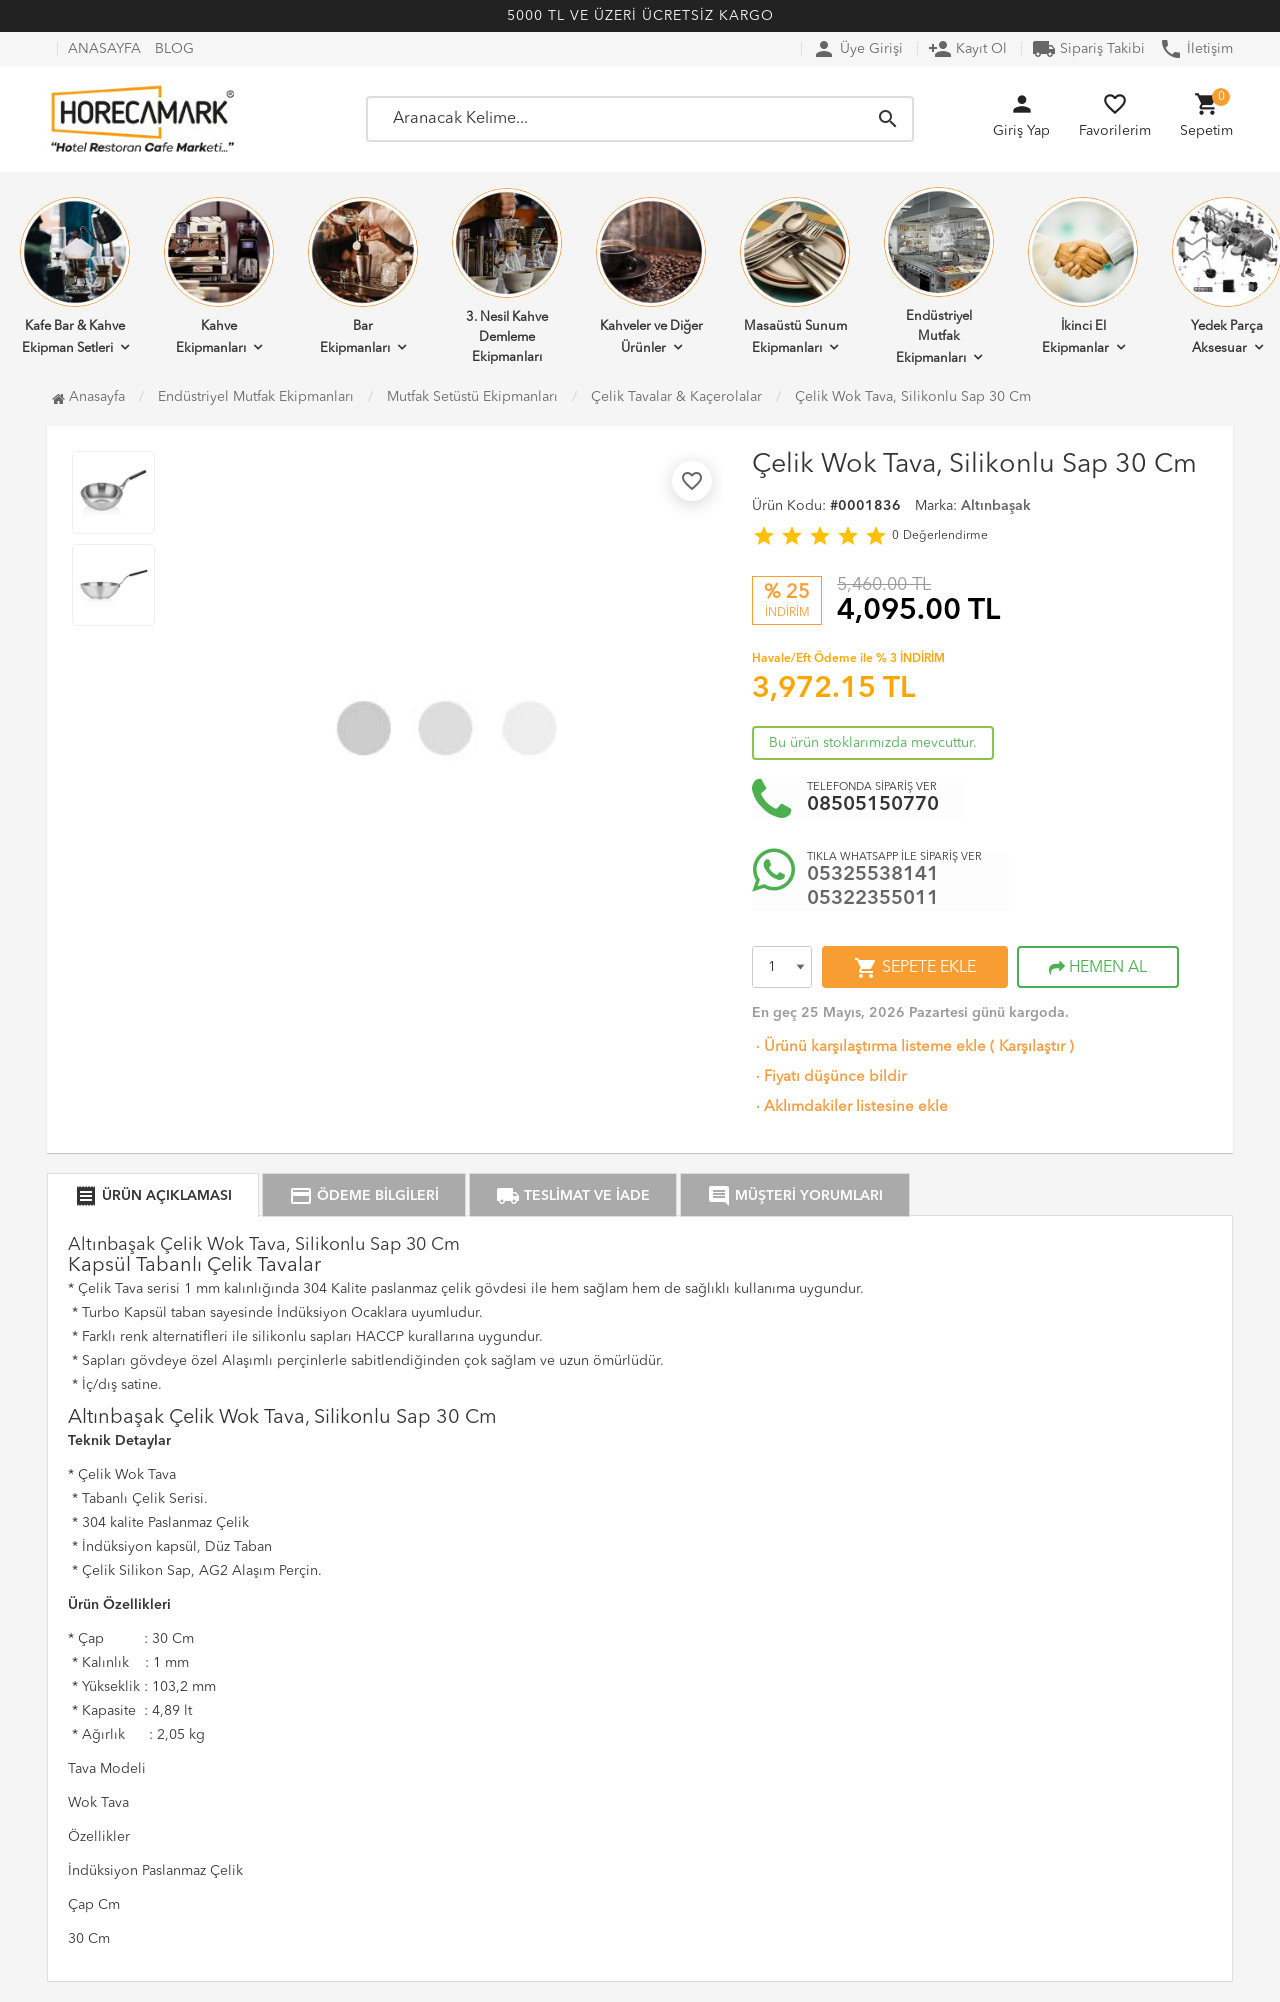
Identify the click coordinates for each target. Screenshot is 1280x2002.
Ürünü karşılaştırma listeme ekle (869, 1047)
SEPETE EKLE (915, 968)
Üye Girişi (857, 49)
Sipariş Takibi (1088, 49)
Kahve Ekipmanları (219, 276)
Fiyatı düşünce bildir (829, 1077)
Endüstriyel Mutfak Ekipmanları (939, 276)
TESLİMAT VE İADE (573, 1196)
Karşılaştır (1032, 1047)
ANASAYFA (104, 49)
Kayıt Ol (967, 49)
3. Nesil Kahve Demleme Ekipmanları (507, 276)
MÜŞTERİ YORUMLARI (795, 1196)
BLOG (174, 49)
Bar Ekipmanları (363, 276)
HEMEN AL (1098, 968)
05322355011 (873, 899)
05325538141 (873, 875)
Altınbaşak (996, 506)
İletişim (1196, 49)
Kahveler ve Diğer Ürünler (651, 276)
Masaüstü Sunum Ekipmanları (795, 276)
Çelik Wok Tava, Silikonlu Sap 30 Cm (913, 397)
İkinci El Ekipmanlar (1083, 276)
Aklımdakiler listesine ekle (850, 1107)
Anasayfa (88, 397)
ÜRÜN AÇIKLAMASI (153, 1196)
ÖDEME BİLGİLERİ (364, 1196)
